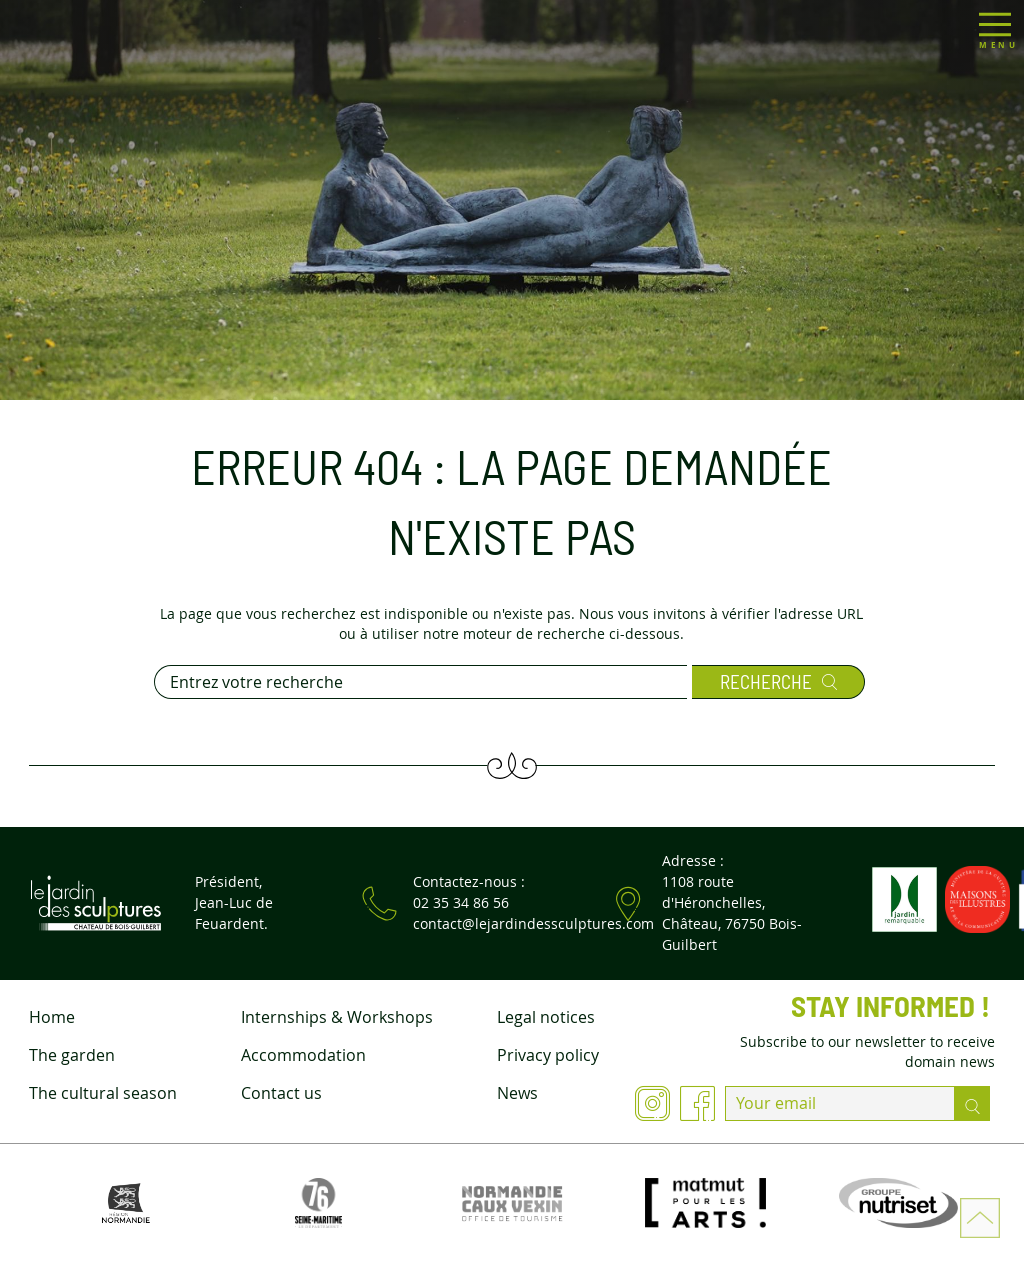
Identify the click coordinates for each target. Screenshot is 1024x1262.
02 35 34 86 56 (461, 902)
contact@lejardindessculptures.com (533, 923)
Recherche (778, 682)
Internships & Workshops (337, 1017)
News (517, 1093)
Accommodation (303, 1055)
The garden (72, 1055)
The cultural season (103, 1093)
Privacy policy (548, 1055)
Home (52, 1017)
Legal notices (546, 1017)
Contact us (281, 1093)
